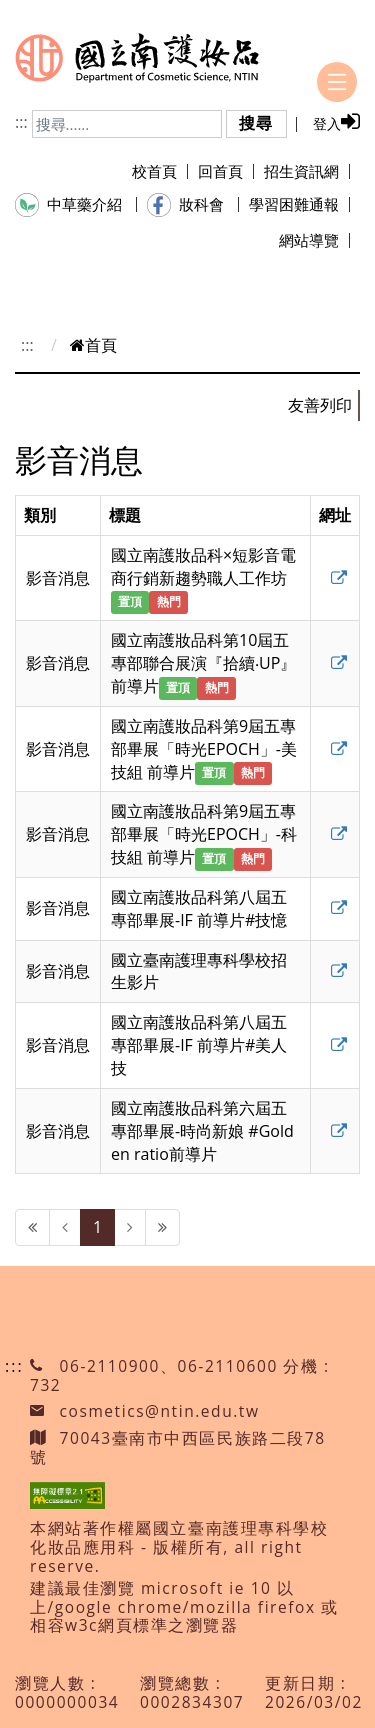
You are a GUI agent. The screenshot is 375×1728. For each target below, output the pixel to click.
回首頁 (226, 171)
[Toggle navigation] (337, 82)
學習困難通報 (299, 204)
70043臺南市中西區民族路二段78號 (178, 1447)
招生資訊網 (307, 171)
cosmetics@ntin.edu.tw (160, 1411)
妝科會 (193, 205)
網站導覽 (314, 240)
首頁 (93, 345)
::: (21, 122)
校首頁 (160, 171)
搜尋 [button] (256, 123)
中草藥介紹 (76, 205)
